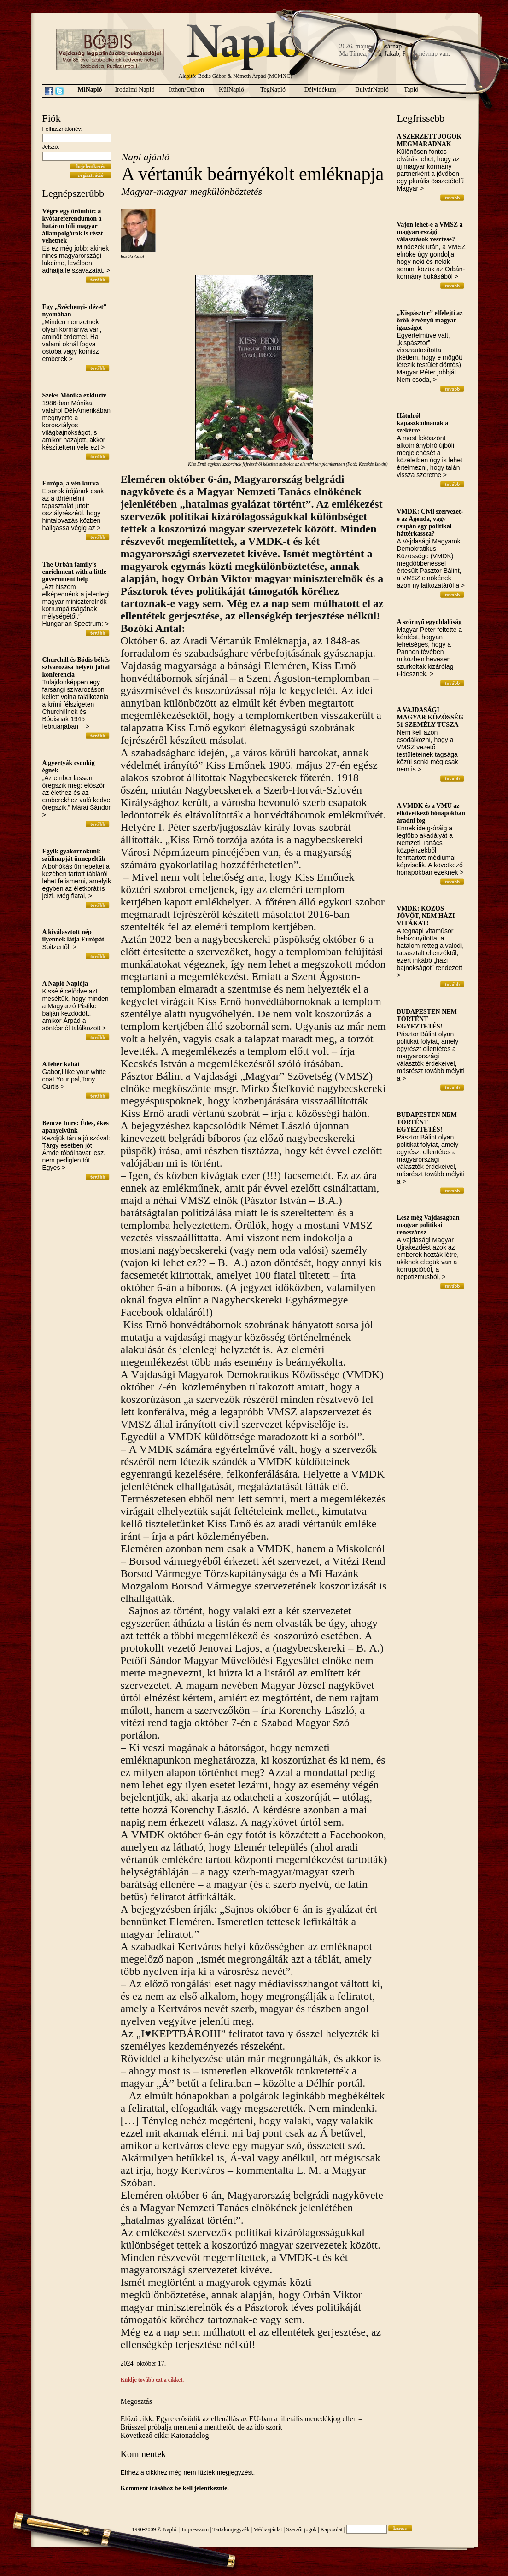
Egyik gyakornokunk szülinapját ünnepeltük (73, 855)
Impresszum (195, 2529)
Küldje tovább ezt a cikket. (152, 2380)
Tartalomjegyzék (230, 2529)
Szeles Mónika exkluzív (74, 395)
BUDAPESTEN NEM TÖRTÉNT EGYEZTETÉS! (427, 1019)
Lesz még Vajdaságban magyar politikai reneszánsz (428, 1225)
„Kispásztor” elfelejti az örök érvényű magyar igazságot (430, 320)
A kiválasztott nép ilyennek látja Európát (73, 936)
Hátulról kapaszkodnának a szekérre (423, 423)
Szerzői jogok (301, 2529)
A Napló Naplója (65, 983)
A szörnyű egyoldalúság (429, 622)
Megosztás (136, 2401)
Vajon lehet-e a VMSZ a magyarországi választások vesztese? (430, 232)
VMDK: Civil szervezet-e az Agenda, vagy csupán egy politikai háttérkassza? (430, 522)
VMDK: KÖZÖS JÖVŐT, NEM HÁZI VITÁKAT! (426, 916)
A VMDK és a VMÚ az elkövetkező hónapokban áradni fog (431, 813)
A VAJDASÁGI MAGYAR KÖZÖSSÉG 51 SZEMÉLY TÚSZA (430, 717)
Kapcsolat (332, 2529)
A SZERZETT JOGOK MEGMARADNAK (429, 140)
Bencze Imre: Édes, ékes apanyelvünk (75, 1127)
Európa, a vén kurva (70, 483)
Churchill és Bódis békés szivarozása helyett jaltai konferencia (76, 667)
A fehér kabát (61, 1064)
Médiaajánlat (267, 2529)
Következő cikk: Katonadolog (165, 2435)
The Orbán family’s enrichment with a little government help (74, 572)
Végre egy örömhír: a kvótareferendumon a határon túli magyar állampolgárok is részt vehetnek (72, 226)
